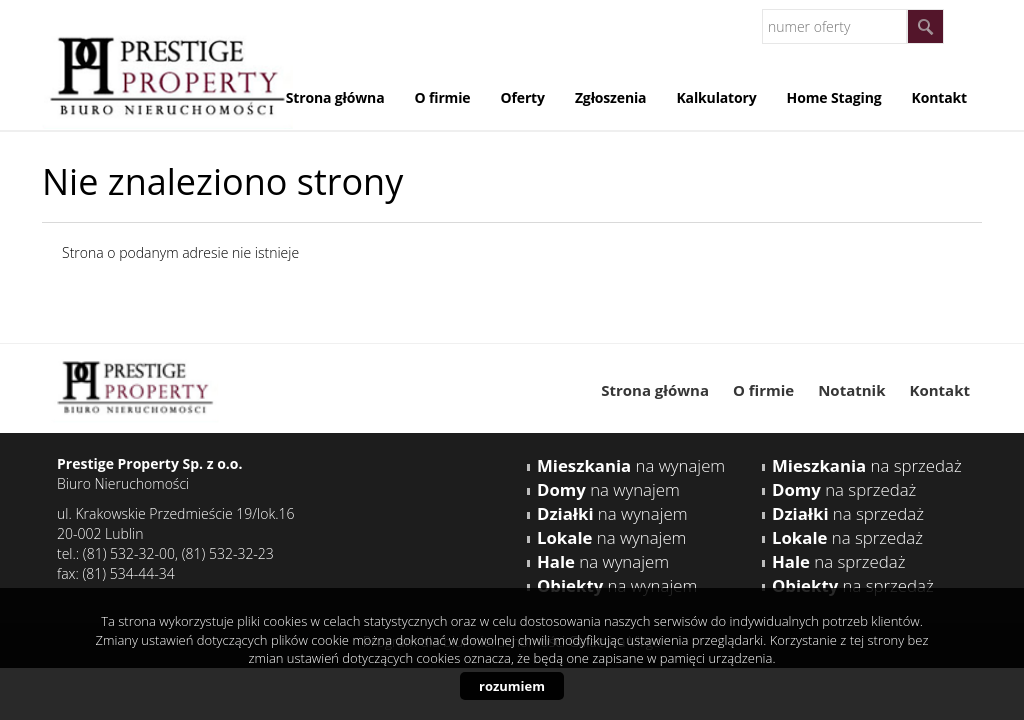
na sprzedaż (867, 465)
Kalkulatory (716, 97)
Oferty (522, 97)
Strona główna (335, 97)
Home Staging (834, 97)
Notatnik (851, 390)
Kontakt (939, 97)
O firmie (442, 97)
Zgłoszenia (611, 97)
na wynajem (631, 465)
